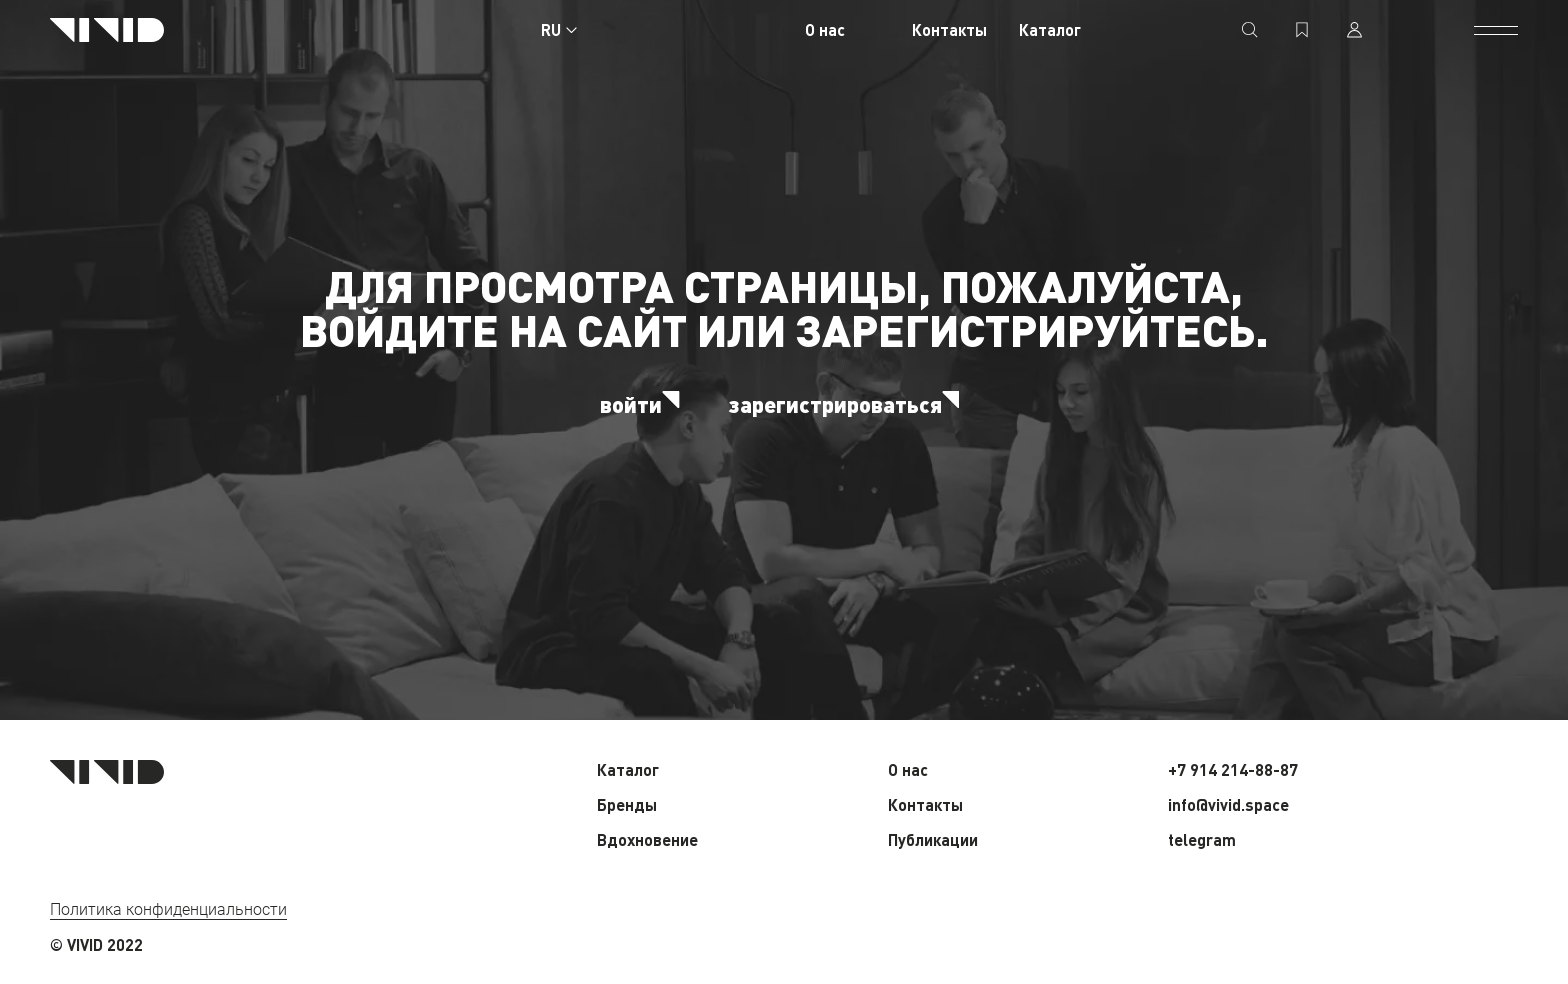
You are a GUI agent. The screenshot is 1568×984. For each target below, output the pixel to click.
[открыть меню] (1496, 30)
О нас (825, 29)
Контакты (949, 29)
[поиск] (1250, 30)
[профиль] (1354, 30)
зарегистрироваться (848, 404)
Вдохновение (647, 839)
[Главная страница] (107, 30)
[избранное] (1302, 30)
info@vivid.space (1228, 804)
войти (644, 404)
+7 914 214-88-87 (1233, 769)
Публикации (933, 839)
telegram (1202, 839)
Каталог (1050, 29)
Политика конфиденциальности (168, 909)
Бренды (627, 804)
